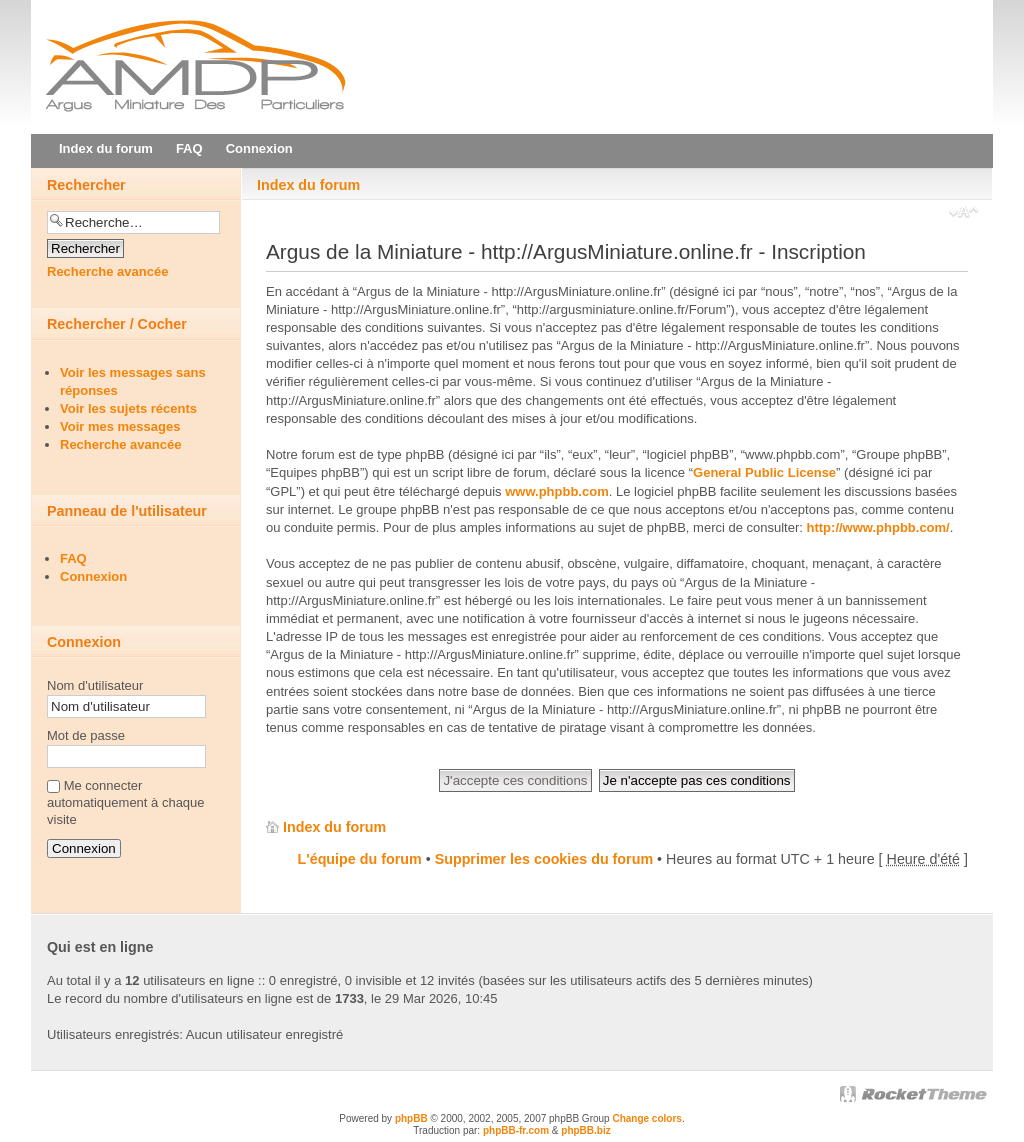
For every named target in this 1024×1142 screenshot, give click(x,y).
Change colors (646, 1118)
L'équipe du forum (360, 859)
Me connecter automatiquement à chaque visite (126, 802)
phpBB (411, 1118)
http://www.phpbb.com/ (878, 527)
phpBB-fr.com (516, 1130)
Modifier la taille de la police (963, 214)
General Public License (764, 472)
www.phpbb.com (557, 491)
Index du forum (308, 185)
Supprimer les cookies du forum (544, 859)
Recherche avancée (107, 271)
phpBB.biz (585, 1130)
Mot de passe (86, 735)
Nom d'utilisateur (95, 685)
